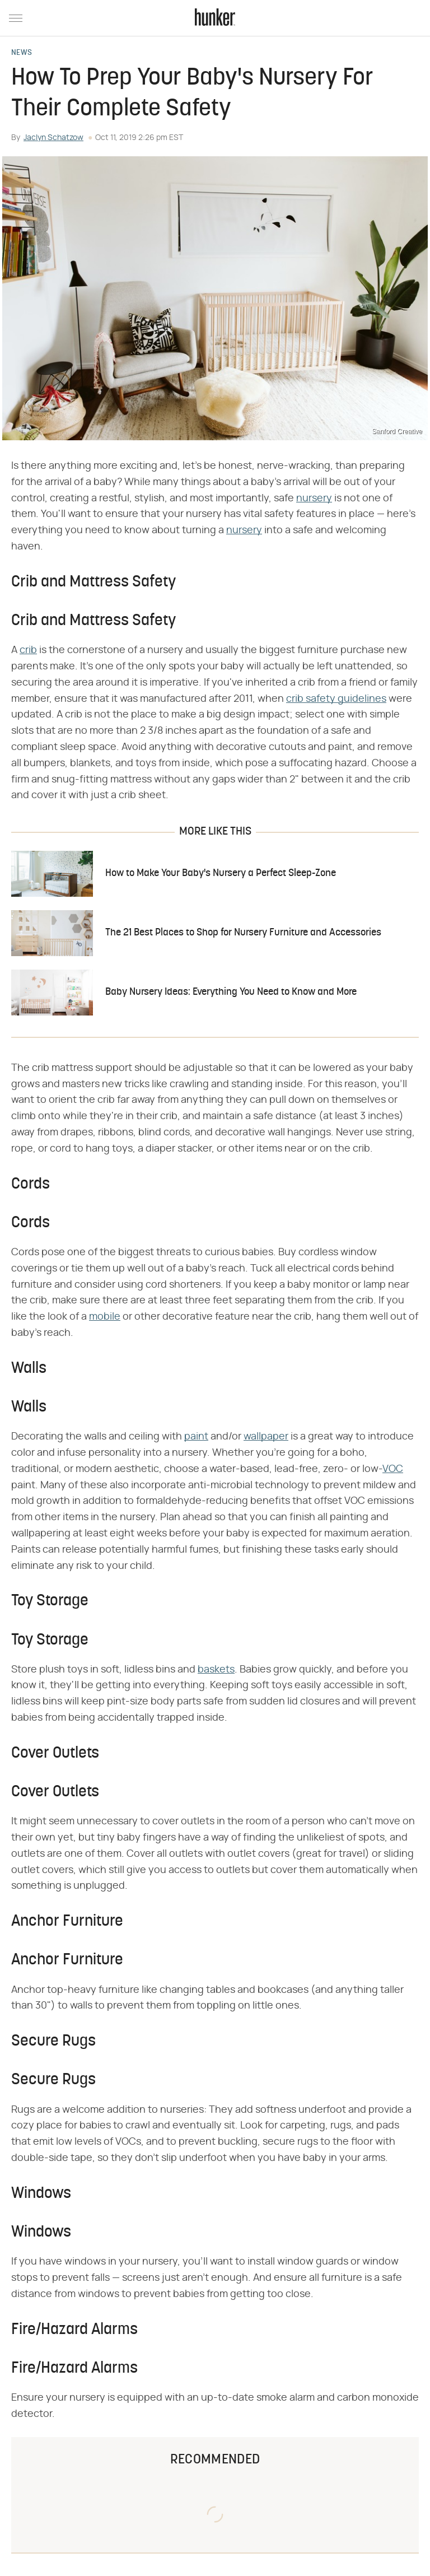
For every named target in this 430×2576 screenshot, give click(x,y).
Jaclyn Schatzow (53, 138)
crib (28, 650)
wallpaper (266, 1437)
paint (196, 1437)
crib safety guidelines (336, 699)
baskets (216, 1670)
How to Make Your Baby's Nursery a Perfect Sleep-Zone (220, 873)
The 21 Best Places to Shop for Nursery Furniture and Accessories (243, 933)
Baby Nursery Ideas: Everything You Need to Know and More (231, 992)
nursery (314, 498)
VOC (392, 1469)
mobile (104, 1317)
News (21, 53)
